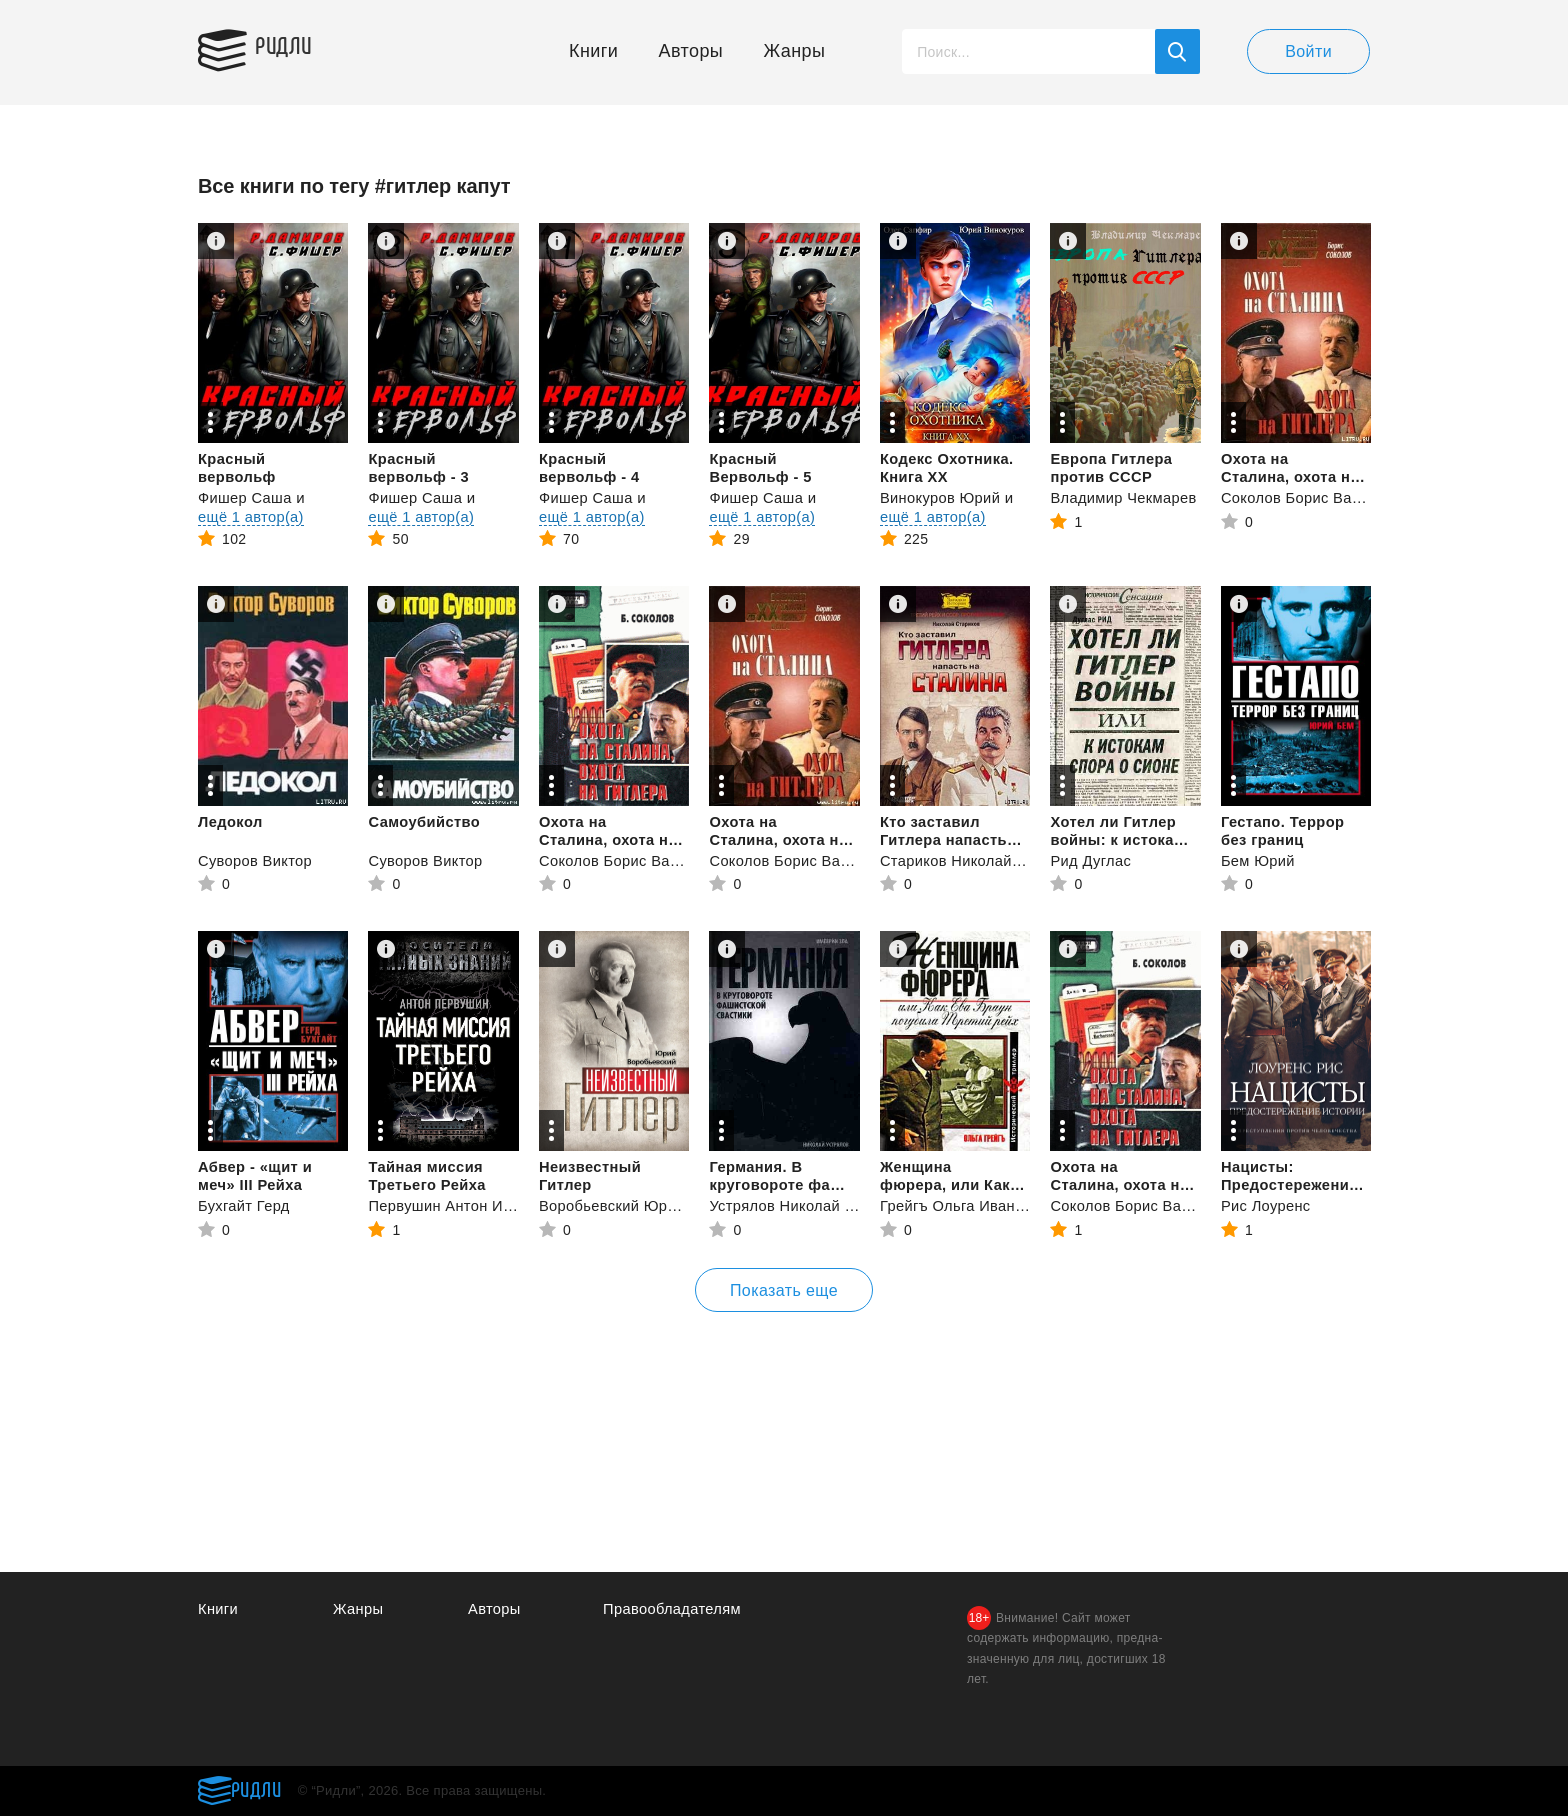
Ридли (292, 46)
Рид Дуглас (1091, 860)
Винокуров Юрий (941, 497)
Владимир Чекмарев (1125, 497)
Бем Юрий (1259, 860)
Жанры (795, 51)
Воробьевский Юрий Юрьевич (649, 1205)
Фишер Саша (246, 497)
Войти (1308, 51)
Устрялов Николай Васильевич (821, 1205)
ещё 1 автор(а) (252, 516)
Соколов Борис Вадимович (1319, 497)
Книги (593, 51)
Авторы (691, 51)
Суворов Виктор (256, 860)
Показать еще (784, 1290)
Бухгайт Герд (245, 1205)
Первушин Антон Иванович (466, 1205)
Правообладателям (673, 1609)
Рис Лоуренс (1267, 1205)
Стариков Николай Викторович (992, 860)
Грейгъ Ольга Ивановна (966, 1205)
